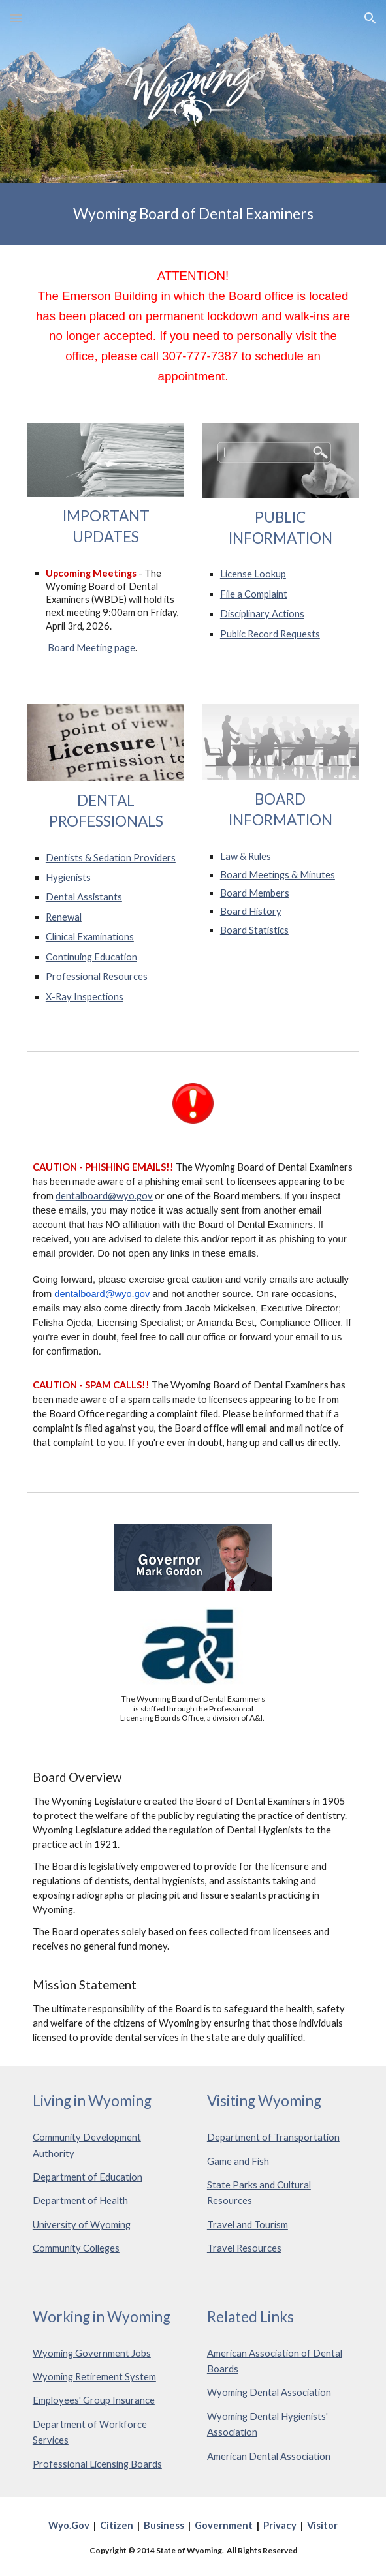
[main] (193, 214)
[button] (15, 18)
